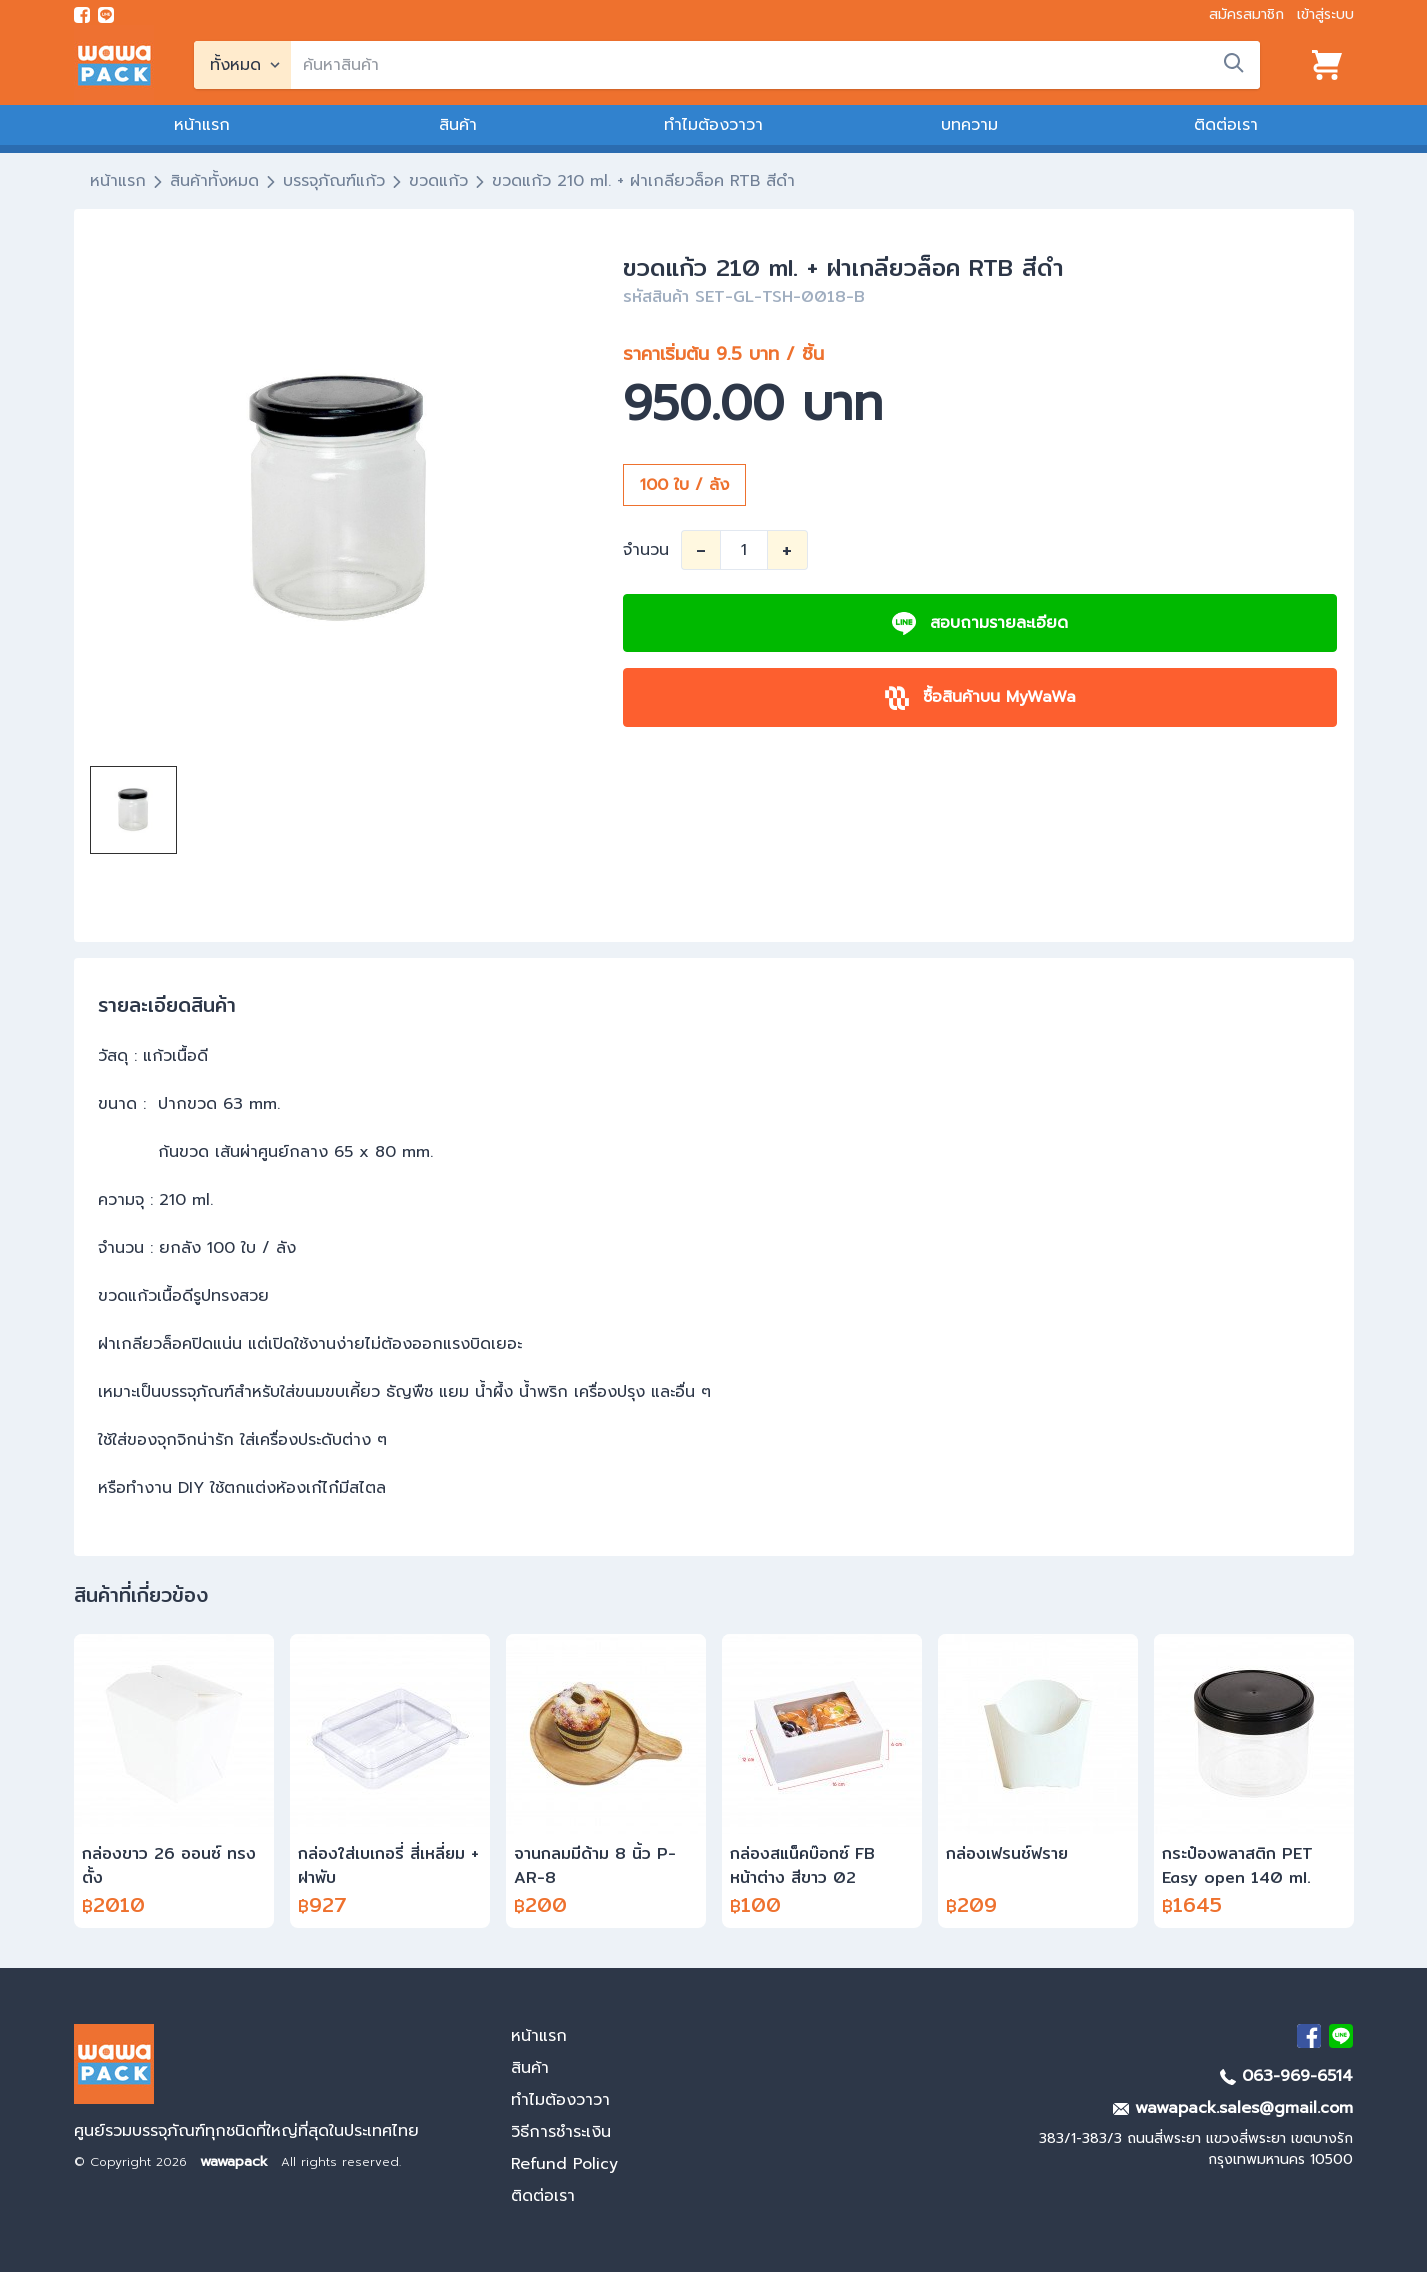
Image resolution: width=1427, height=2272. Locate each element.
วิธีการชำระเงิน (561, 2132)
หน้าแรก (202, 125)
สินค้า (458, 125)
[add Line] (1341, 2036)
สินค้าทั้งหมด (214, 181)
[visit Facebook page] (82, 15)
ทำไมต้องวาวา (713, 125)
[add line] (106, 15)
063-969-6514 (1286, 2076)
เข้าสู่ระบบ (1325, 14)
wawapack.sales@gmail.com (1233, 2108)
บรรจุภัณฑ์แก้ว (334, 181)
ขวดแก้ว (438, 181)
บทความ (969, 125)
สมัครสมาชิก (1246, 14)
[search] (775, 65)
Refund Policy (564, 2164)
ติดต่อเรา (1226, 125)
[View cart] (1327, 65)
